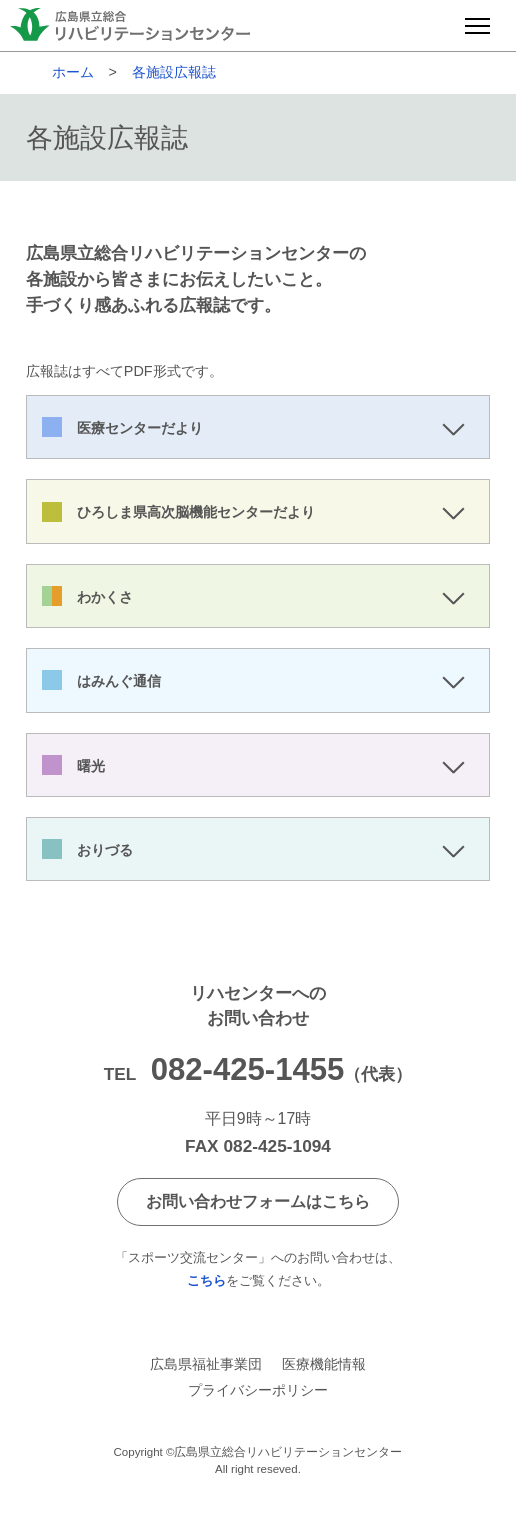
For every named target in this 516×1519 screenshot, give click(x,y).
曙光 (91, 766)
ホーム (73, 72)
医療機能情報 (324, 1364)
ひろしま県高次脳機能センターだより (196, 512)
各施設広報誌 (174, 72)
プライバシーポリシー (258, 1390)
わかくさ (105, 597)
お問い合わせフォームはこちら (258, 1201)
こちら (206, 1280)
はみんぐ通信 (119, 681)
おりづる (105, 850)
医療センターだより (140, 428)
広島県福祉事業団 (206, 1364)
